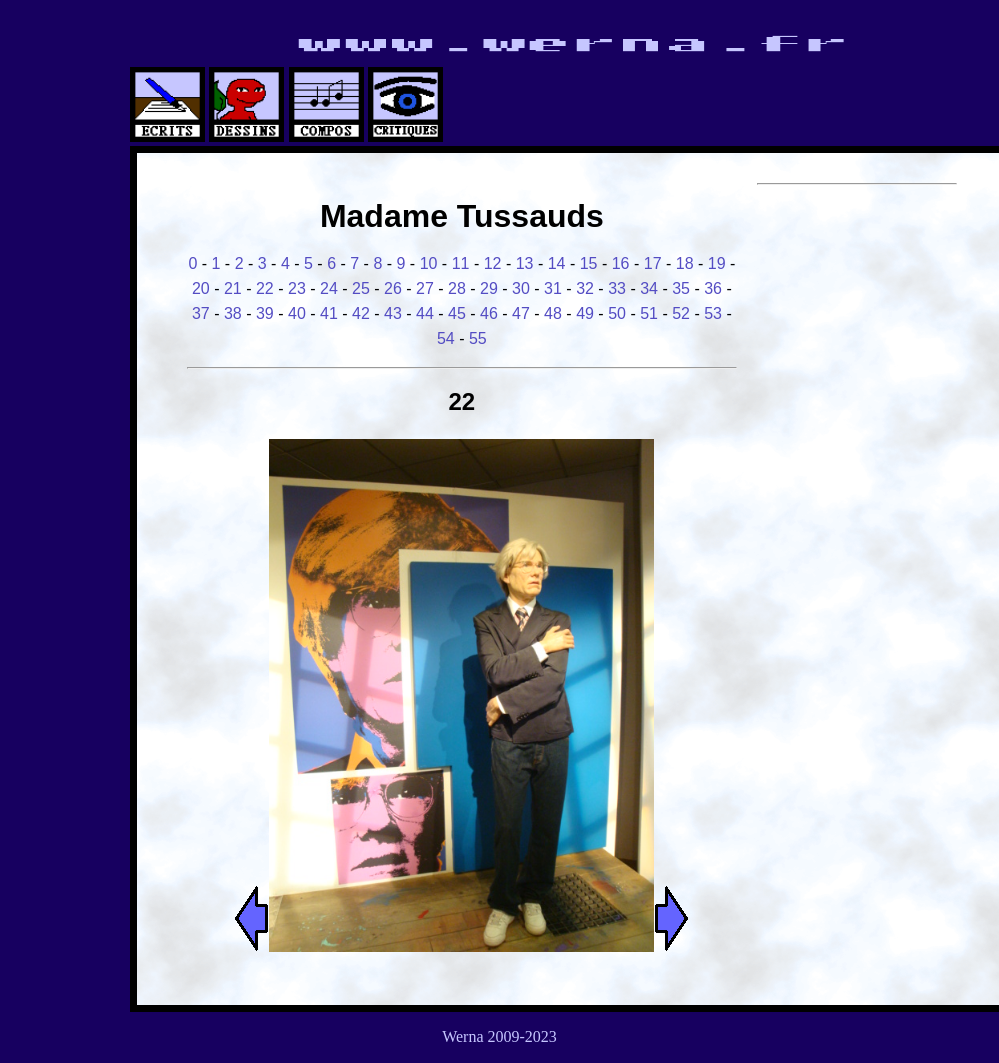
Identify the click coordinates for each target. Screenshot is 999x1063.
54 (446, 338)
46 (489, 313)
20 (201, 288)
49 (585, 313)
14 (557, 263)
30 (521, 288)
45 (457, 313)
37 (201, 313)
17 (653, 263)
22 (265, 288)
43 (393, 313)
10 (429, 263)
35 (681, 288)
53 (713, 313)
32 (585, 288)
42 (361, 313)
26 (393, 288)
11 (461, 263)
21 (233, 288)
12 (493, 263)
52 (681, 313)
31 (553, 288)
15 (589, 263)
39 (265, 313)
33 (617, 288)
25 (361, 288)
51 (649, 313)
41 (329, 313)
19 (717, 263)
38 (233, 313)
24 (329, 288)
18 (685, 263)
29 (489, 288)
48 (553, 313)
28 (457, 288)
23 (297, 288)
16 (621, 263)
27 (425, 288)
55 (478, 338)
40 (297, 313)
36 (713, 288)
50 (617, 313)
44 (425, 313)
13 (525, 263)
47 (521, 313)
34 (649, 288)
